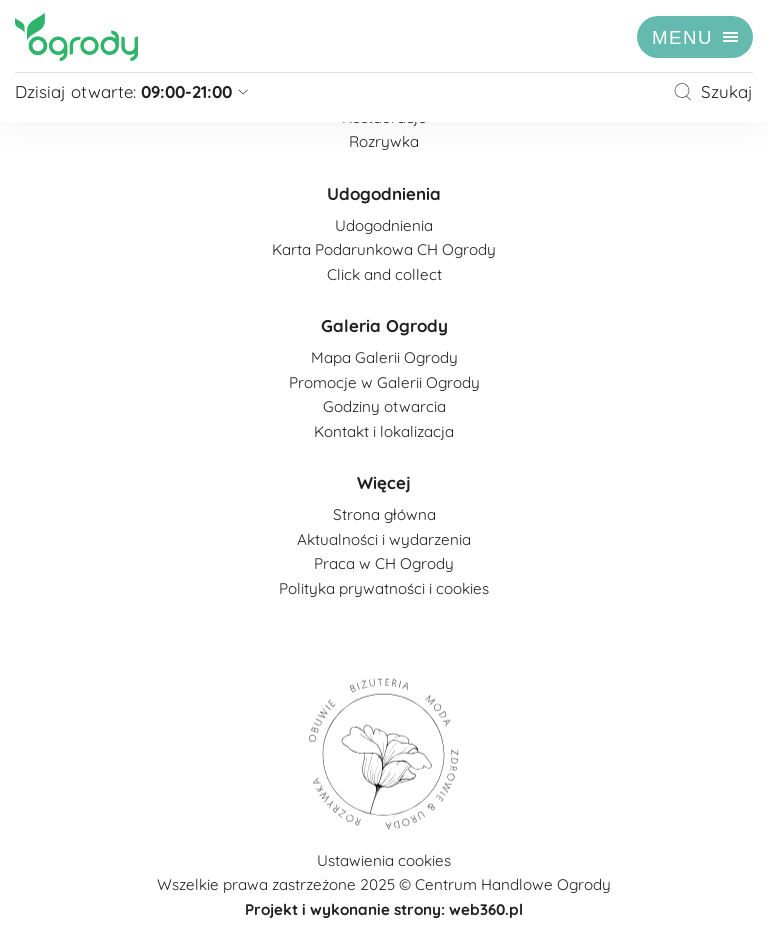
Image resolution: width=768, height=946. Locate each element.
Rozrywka (384, 141)
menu (682, 37)
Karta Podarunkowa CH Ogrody (384, 249)
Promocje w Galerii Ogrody (384, 382)
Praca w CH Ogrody (384, 563)
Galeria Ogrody (384, 325)
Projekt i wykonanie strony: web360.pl (384, 909)
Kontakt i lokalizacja (384, 431)
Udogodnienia (384, 193)
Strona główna (384, 514)
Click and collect (384, 274)
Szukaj (713, 91)
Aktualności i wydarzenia (384, 539)
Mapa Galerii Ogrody (384, 357)
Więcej (384, 482)
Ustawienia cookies (384, 860)
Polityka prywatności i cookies (384, 588)
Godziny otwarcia (384, 406)
